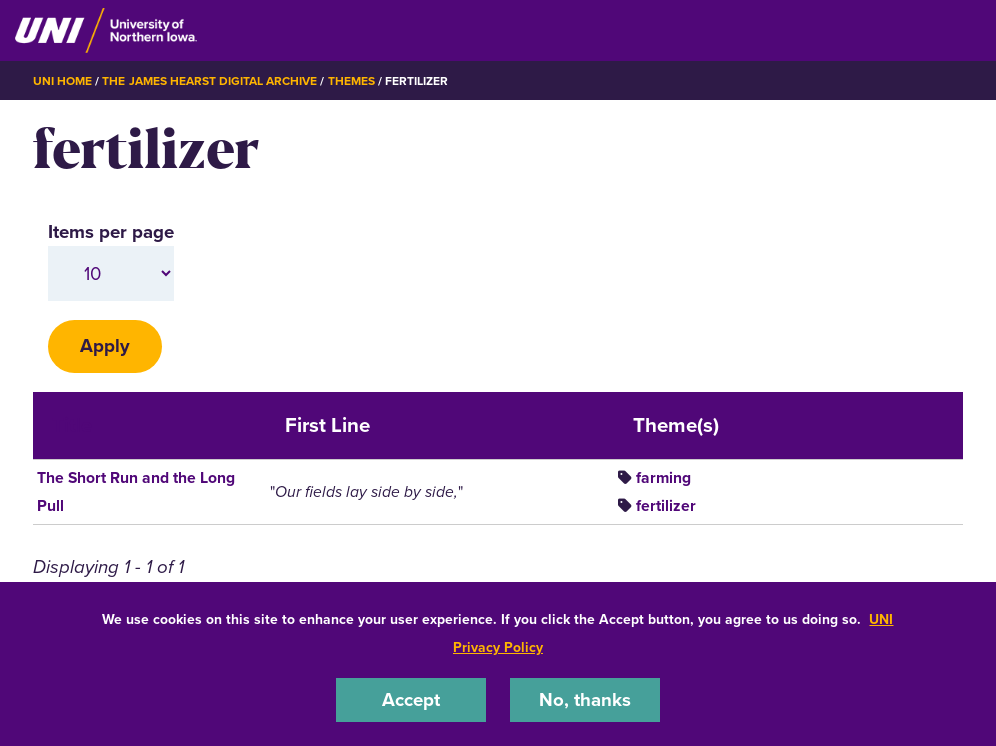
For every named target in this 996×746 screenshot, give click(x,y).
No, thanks (585, 699)
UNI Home (62, 81)
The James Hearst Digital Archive (209, 81)
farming (663, 477)
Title (72, 425)
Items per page (111, 231)
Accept (411, 699)
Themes (351, 81)
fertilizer (666, 505)
